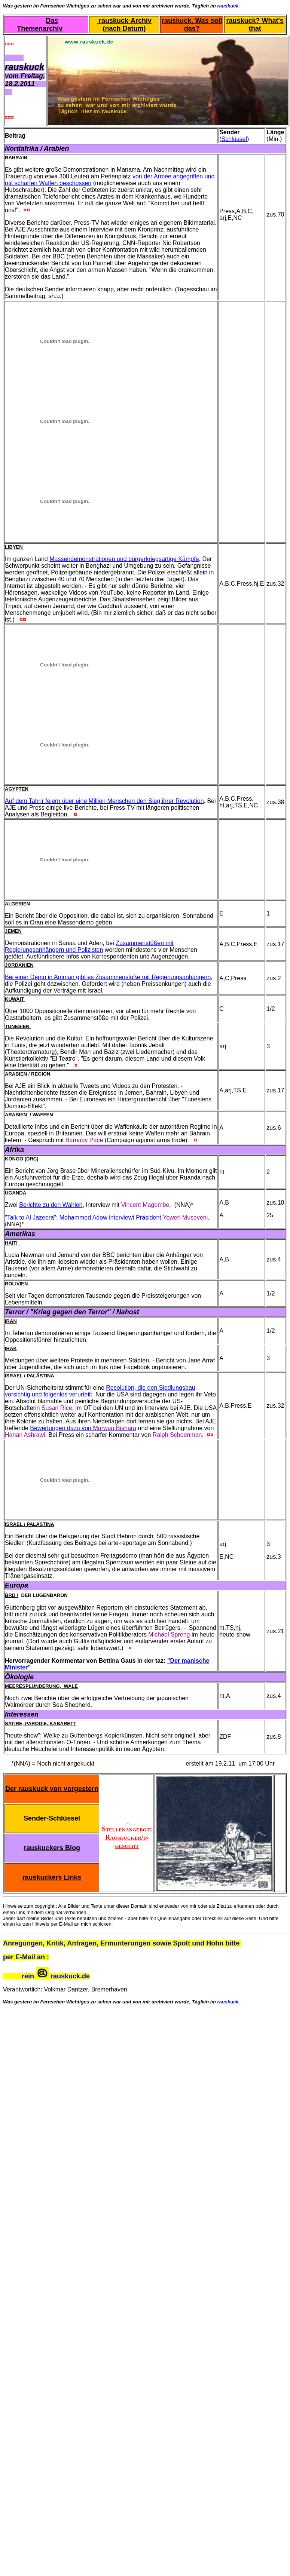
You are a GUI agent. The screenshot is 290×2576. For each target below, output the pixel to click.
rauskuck (228, 6)
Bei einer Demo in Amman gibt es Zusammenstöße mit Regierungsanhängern (108, 977)
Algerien (18, 904)
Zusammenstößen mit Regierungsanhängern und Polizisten (89, 946)
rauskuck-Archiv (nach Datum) (124, 24)
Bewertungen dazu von (83, 1428)
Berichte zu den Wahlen (50, 1205)
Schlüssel (234, 139)
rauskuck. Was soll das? (192, 24)
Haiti (12, 1243)
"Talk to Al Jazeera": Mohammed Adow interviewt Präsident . (108, 1217)
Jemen (13, 931)
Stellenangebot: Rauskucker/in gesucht (127, 1833)
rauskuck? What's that (255, 24)
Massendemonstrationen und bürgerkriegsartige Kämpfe (124, 559)
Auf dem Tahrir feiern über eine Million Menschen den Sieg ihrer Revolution (104, 801)
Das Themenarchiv (39, 24)
